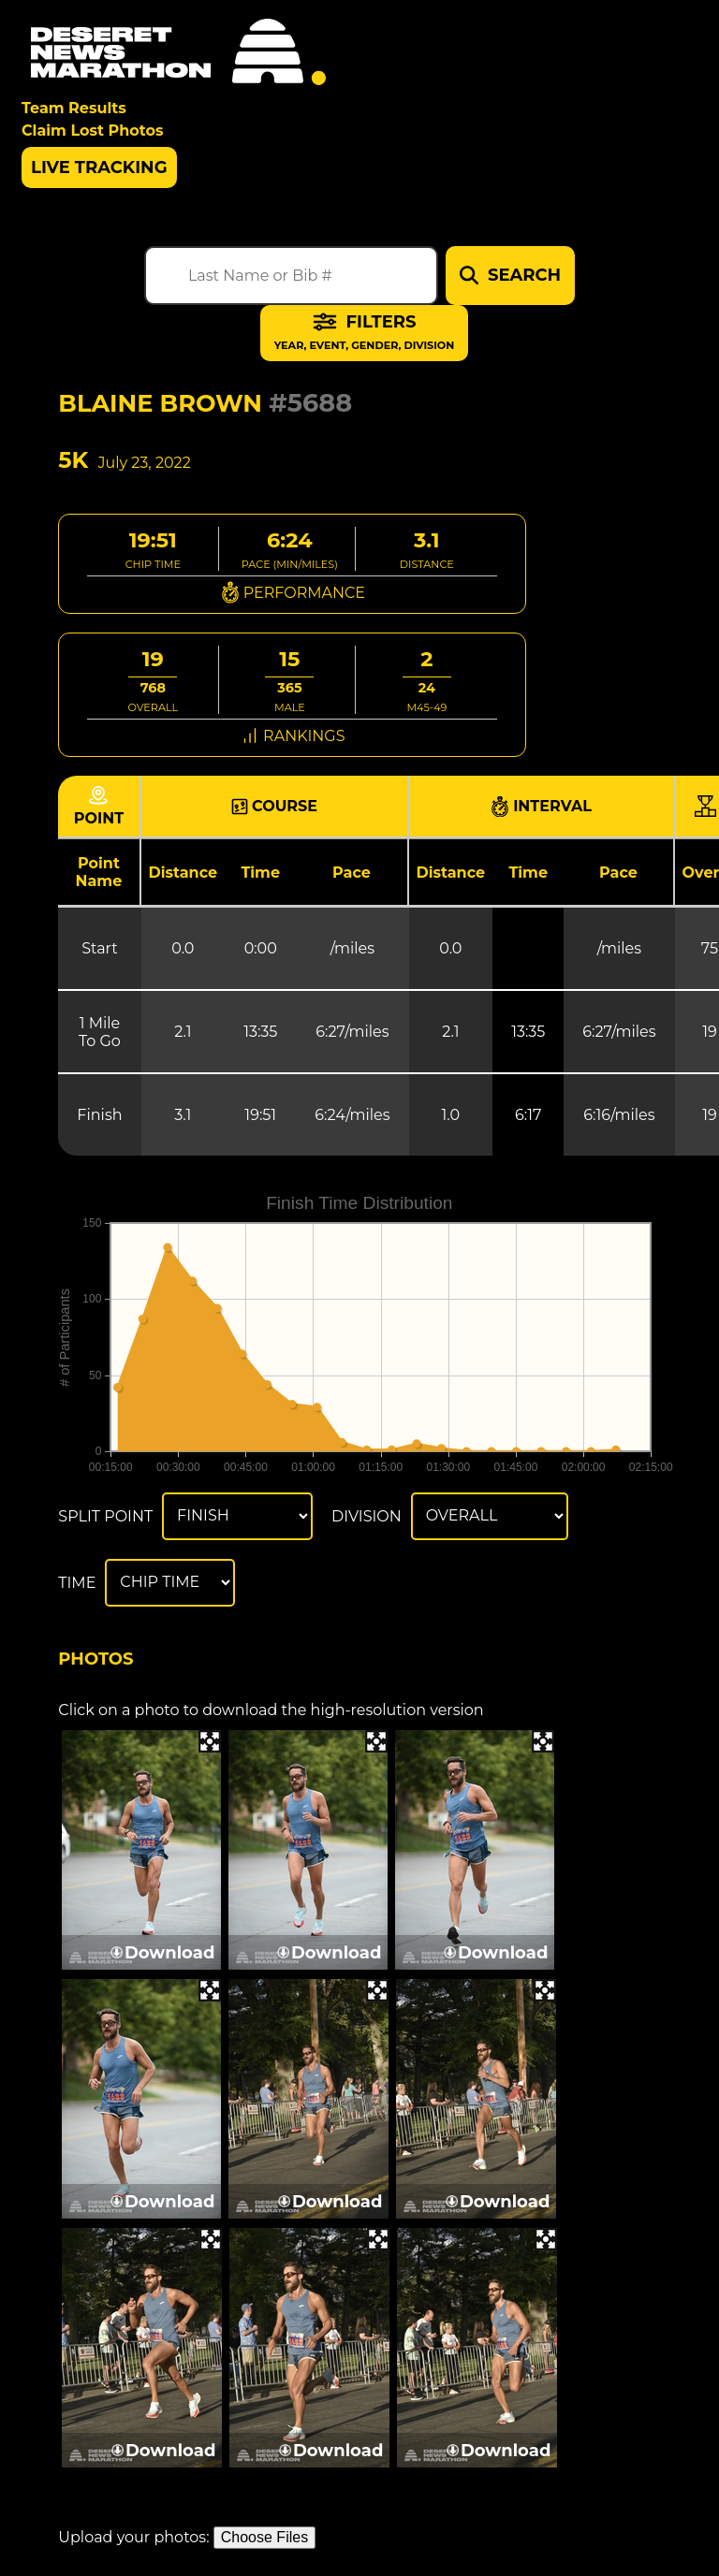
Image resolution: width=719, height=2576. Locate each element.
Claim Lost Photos (92, 130)
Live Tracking (99, 167)
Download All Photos (229, 2495)
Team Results (74, 108)
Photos (95, 1659)
